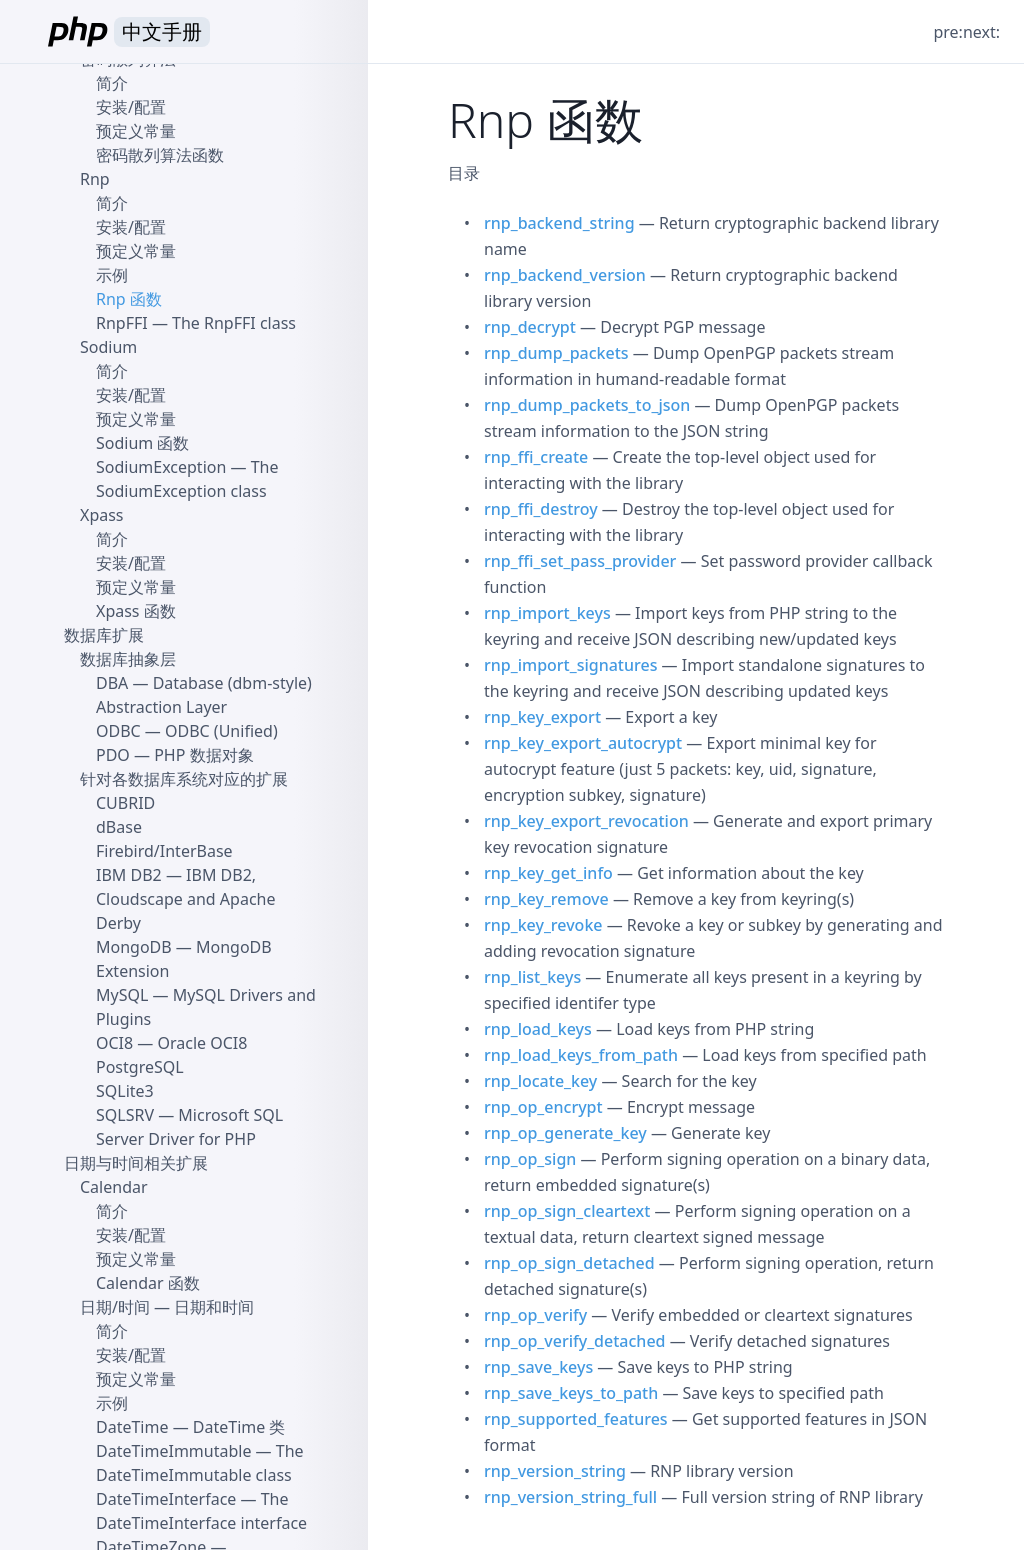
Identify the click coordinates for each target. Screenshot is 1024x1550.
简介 (112, 83)
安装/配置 (131, 107)
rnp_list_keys (532, 977)
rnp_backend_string (559, 223)
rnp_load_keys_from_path (581, 1055)
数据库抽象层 (128, 659)
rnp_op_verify (535, 1315)
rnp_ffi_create (536, 457)
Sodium (108, 347)
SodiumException (161, 467)
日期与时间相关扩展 (136, 1163)
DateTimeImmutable (173, 1451)
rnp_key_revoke (543, 925)
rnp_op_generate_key (565, 1133)
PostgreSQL (140, 1067)
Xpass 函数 (136, 611)
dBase (119, 827)
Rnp (95, 179)
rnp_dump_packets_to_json (587, 405)
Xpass (102, 515)
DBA (112, 683)
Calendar (114, 1187)
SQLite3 (125, 1091)
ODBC (118, 731)
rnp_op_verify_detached (575, 1341)
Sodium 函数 (142, 443)
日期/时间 (115, 1307)
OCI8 (114, 1043)
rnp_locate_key (540, 1081)
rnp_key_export (542, 717)
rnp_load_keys (538, 1029)
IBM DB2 (129, 875)
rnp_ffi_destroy (541, 509)
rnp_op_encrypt (543, 1107)
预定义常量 (136, 131)
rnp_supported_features (576, 1419)
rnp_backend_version (565, 275)
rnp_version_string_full (570, 1497)
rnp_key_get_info (548, 873)
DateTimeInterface (166, 1499)
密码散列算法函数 (160, 155)
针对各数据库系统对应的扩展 (184, 779)
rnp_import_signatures (570, 665)
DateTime (132, 1427)
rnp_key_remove (546, 899)
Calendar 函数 (148, 1283)
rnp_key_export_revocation (586, 821)
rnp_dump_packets (556, 353)
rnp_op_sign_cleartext (567, 1211)
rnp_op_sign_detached (569, 1263)
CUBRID (125, 803)
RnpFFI (122, 323)
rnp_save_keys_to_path (571, 1393)
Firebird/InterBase (164, 851)
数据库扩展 (104, 635)
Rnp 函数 (129, 299)
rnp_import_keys (547, 613)
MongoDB (134, 947)
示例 (112, 275)
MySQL (122, 995)
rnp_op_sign (530, 1159)
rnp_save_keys (538, 1367)
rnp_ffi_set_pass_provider (580, 561)
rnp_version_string (555, 1471)
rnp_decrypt (530, 327)
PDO (113, 755)
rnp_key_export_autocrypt (583, 743)
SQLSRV (125, 1115)
